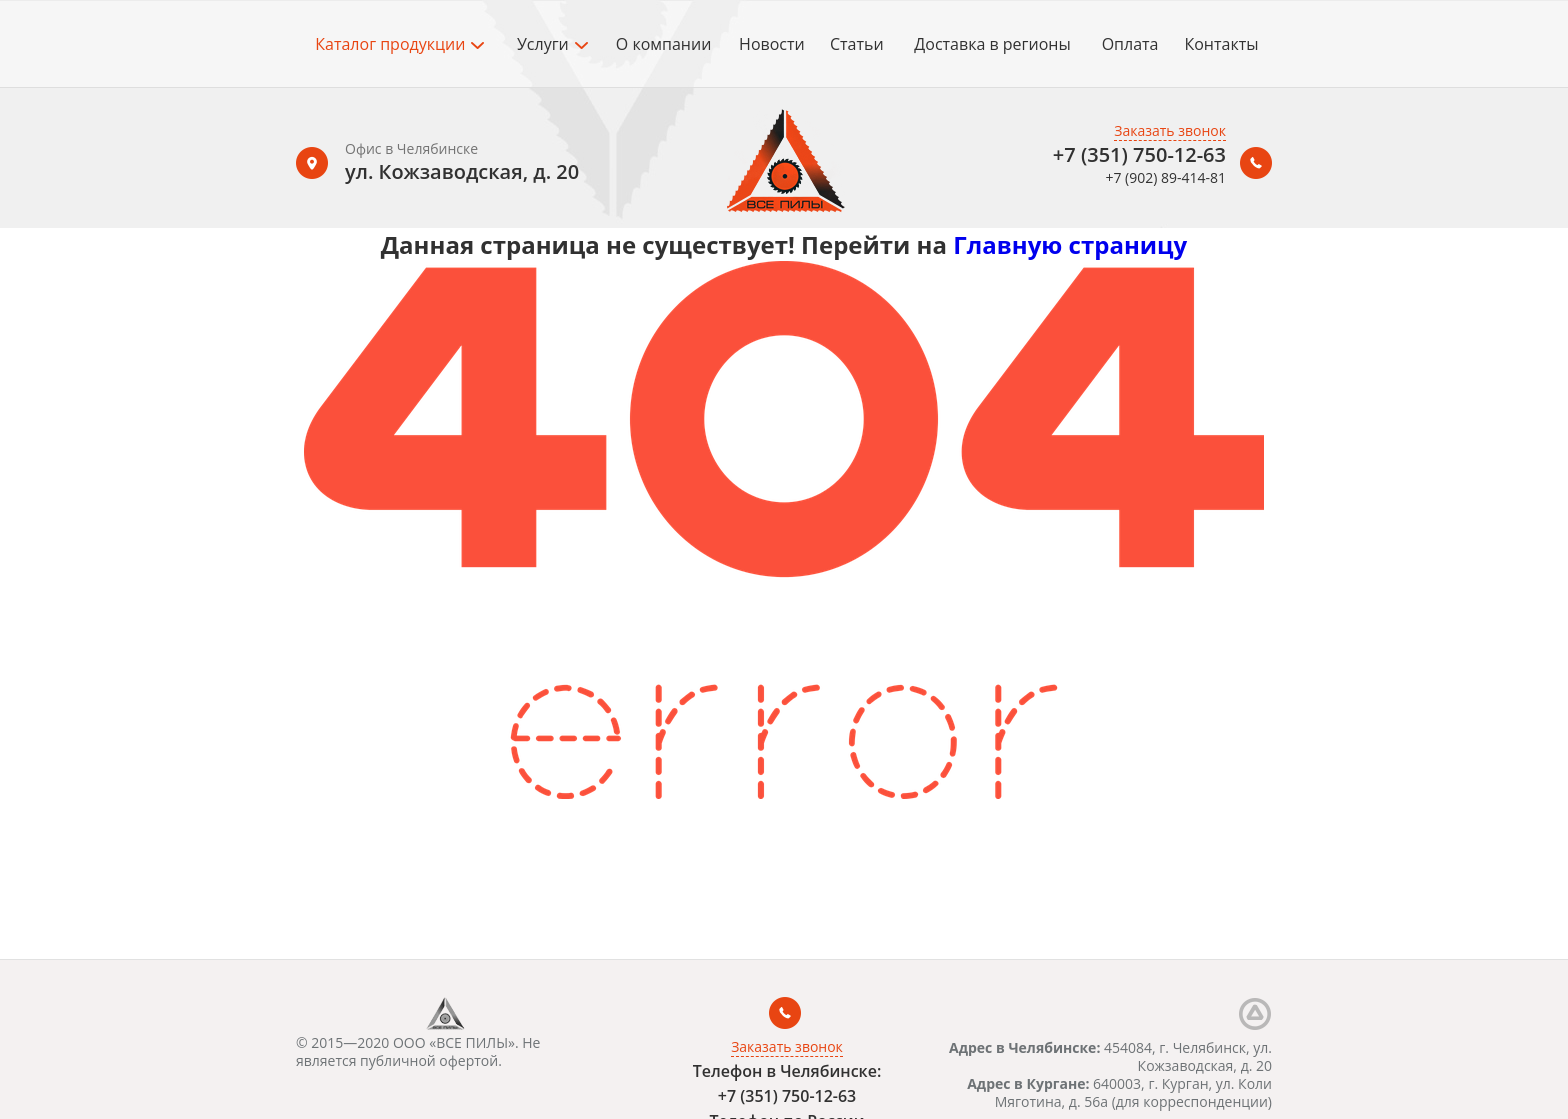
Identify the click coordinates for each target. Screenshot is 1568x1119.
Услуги (552, 44)
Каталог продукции (399, 44)
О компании (664, 44)
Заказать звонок (1170, 130)
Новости (772, 44)
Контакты (1221, 44)
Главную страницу (1070, 244)
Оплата (1130, 44)
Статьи (857, 44)
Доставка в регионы (992, 44)
